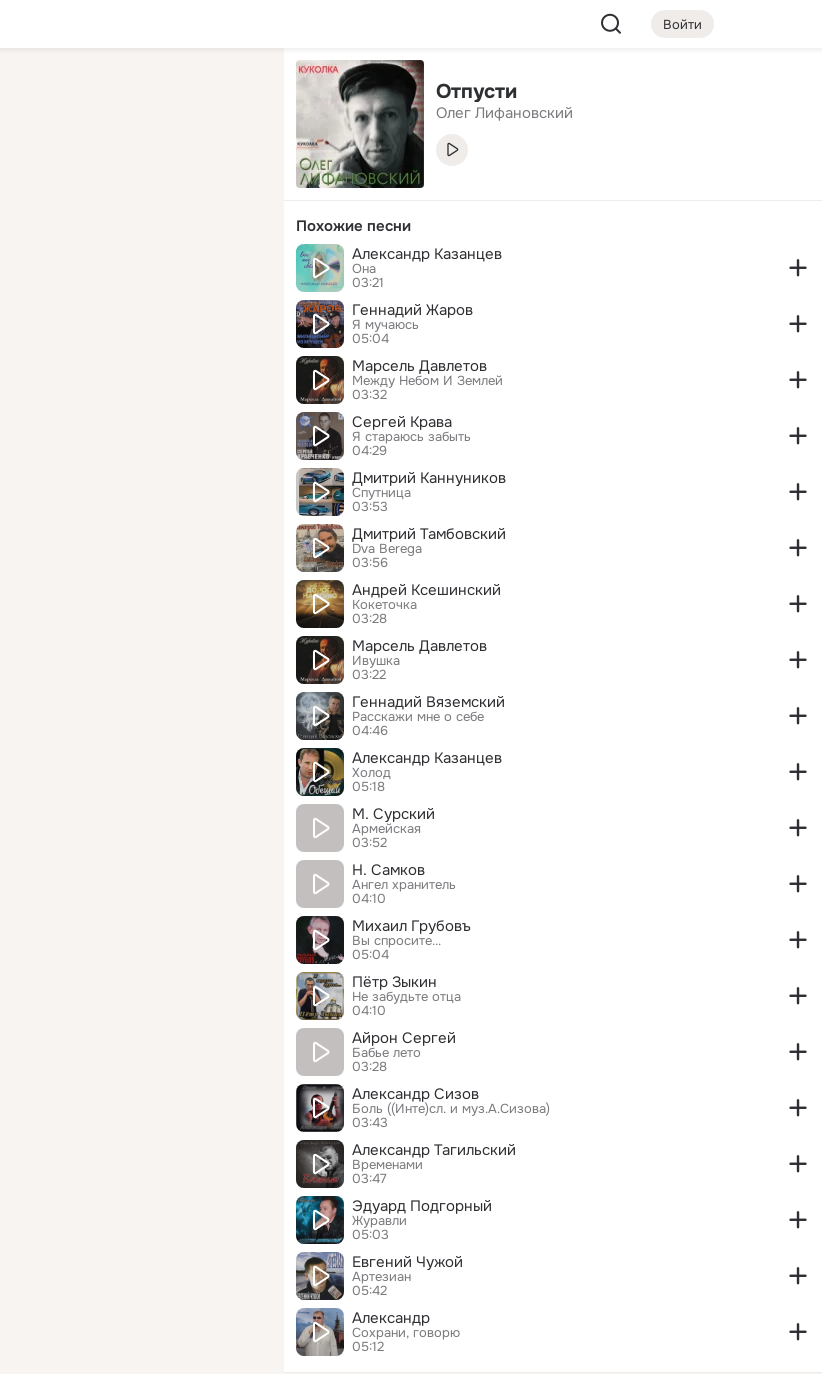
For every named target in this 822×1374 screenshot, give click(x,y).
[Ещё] (136, 1219)
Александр (391, 1318)
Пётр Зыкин (394, 982)
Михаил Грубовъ (411, 926)
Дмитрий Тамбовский (429, 534)
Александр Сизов (415, 1094)
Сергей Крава (402, 422)
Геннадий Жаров (412, 310)
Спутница (381, 493)
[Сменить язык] (136, 1262)
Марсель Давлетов (419, 366)
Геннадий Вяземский (428, 702)
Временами (387, 1165)
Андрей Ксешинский (426, 590)
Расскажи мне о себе (418, 717)
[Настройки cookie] (136, 1347)
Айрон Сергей (404, 1038)
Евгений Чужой (407, 1262)
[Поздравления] (136, 272)
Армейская (386, 829)
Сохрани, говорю (406, 1333)
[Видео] (224, 184)
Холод (371, 773)
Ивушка (376, 661)
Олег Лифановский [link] (504, 113)
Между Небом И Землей (427, 381)
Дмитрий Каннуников (429, 478)
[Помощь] (48, 360)
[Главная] (48, 96)
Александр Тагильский (434, 1150)
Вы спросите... (396, 941)
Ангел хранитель (404, 885)
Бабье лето (386, 1053)
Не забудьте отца (406, 997)
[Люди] (136, 184)
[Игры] (224, 272)
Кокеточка (384, 605)
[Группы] (224, 96)
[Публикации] (48, 184)
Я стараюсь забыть (411, 437)
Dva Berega (387, 549)
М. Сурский (393, 814)
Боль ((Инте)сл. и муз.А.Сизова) (451, 1109)
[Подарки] (48, 272)
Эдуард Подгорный (422, 1206)
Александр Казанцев (427, 254)
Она (364, 269)
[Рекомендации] (136, 360)
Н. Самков (388, 870)
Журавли (379, 1221)
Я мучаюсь (385, 325)
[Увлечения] (136, 96)
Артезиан (381, 1277)
